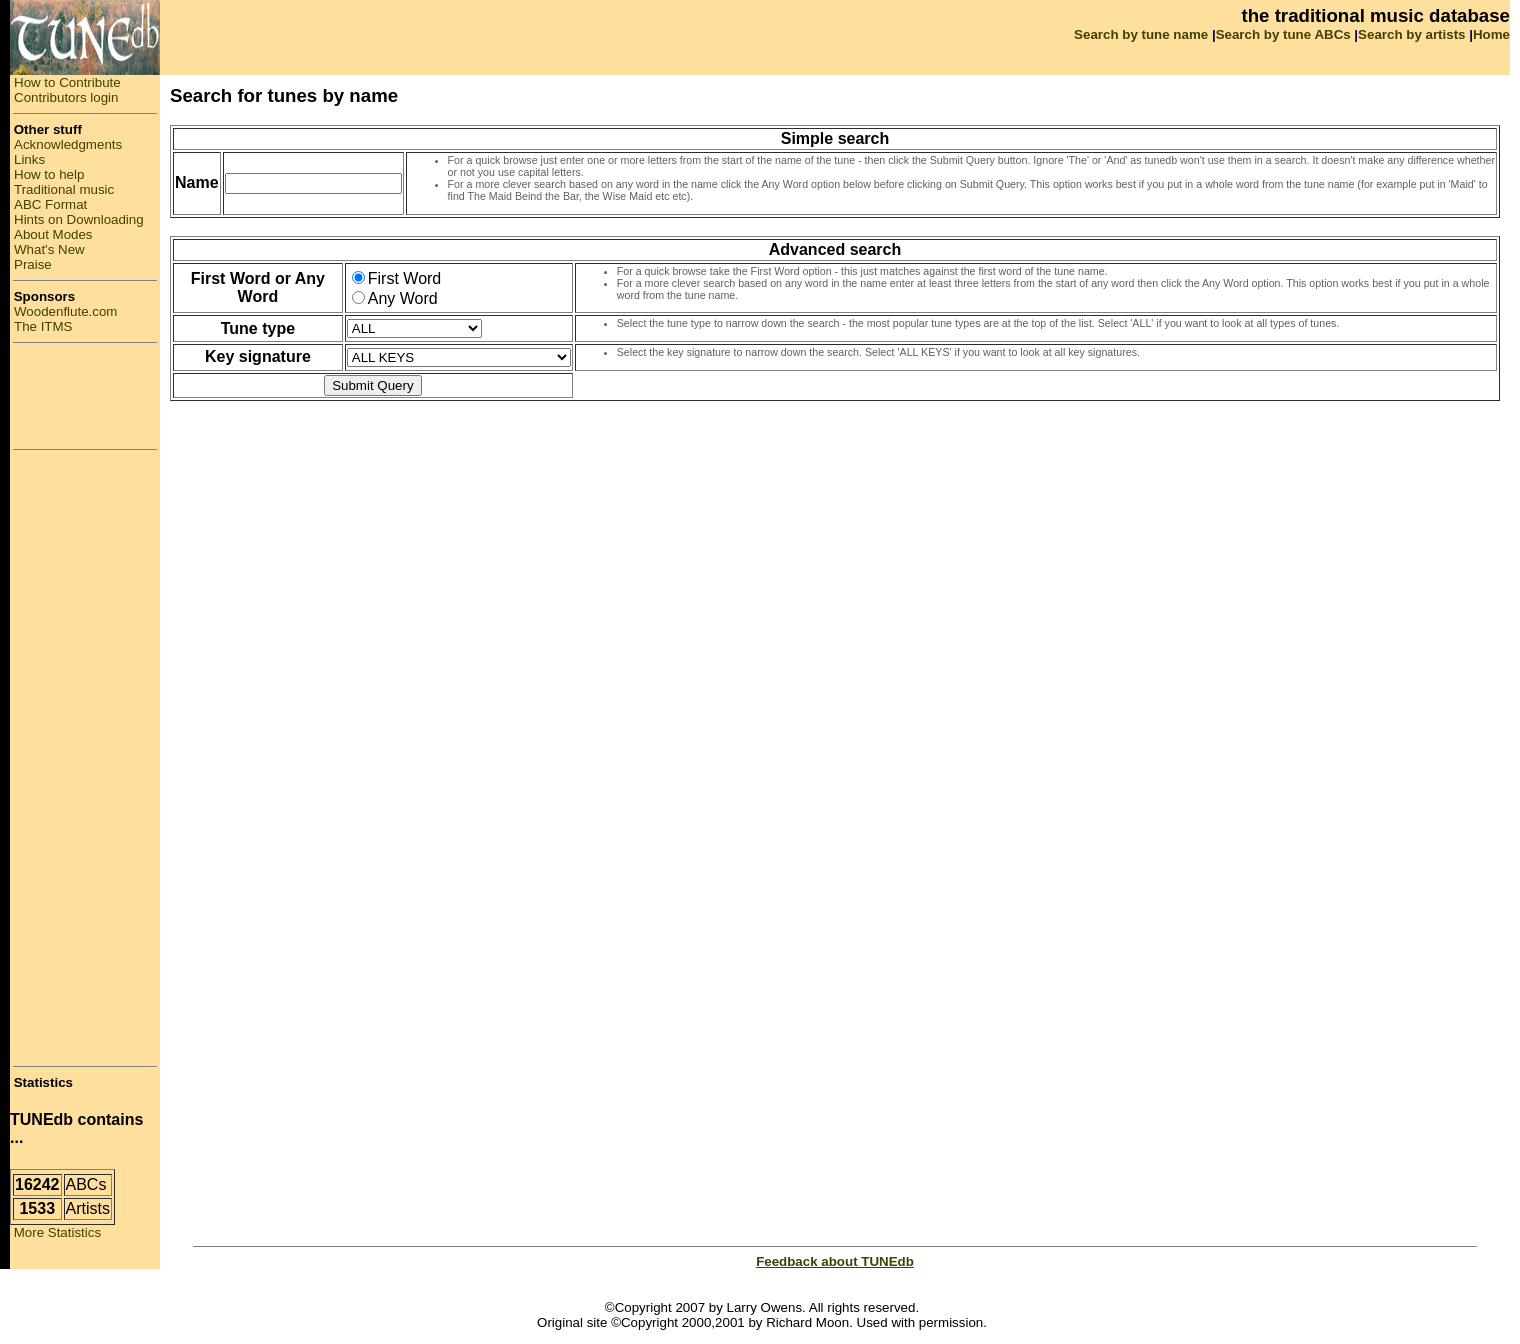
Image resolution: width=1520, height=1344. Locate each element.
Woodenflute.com (65, 311)
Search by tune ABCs (1283, 34)
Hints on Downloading (79, 219)
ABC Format (50, 204)
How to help (49, 174)
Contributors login (66, 97)
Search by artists (1411, 34)
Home (1491, 34)
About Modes (53, 234)
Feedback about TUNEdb (835, 1261)
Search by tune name (1141, 34)
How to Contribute (67, 82)
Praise (33, 264)
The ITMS (43, 326)
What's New (49, 249)
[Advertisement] (85, 396)
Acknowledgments (68, 144)
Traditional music (64, 189)
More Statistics (55, 1232)
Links (29, 159)
